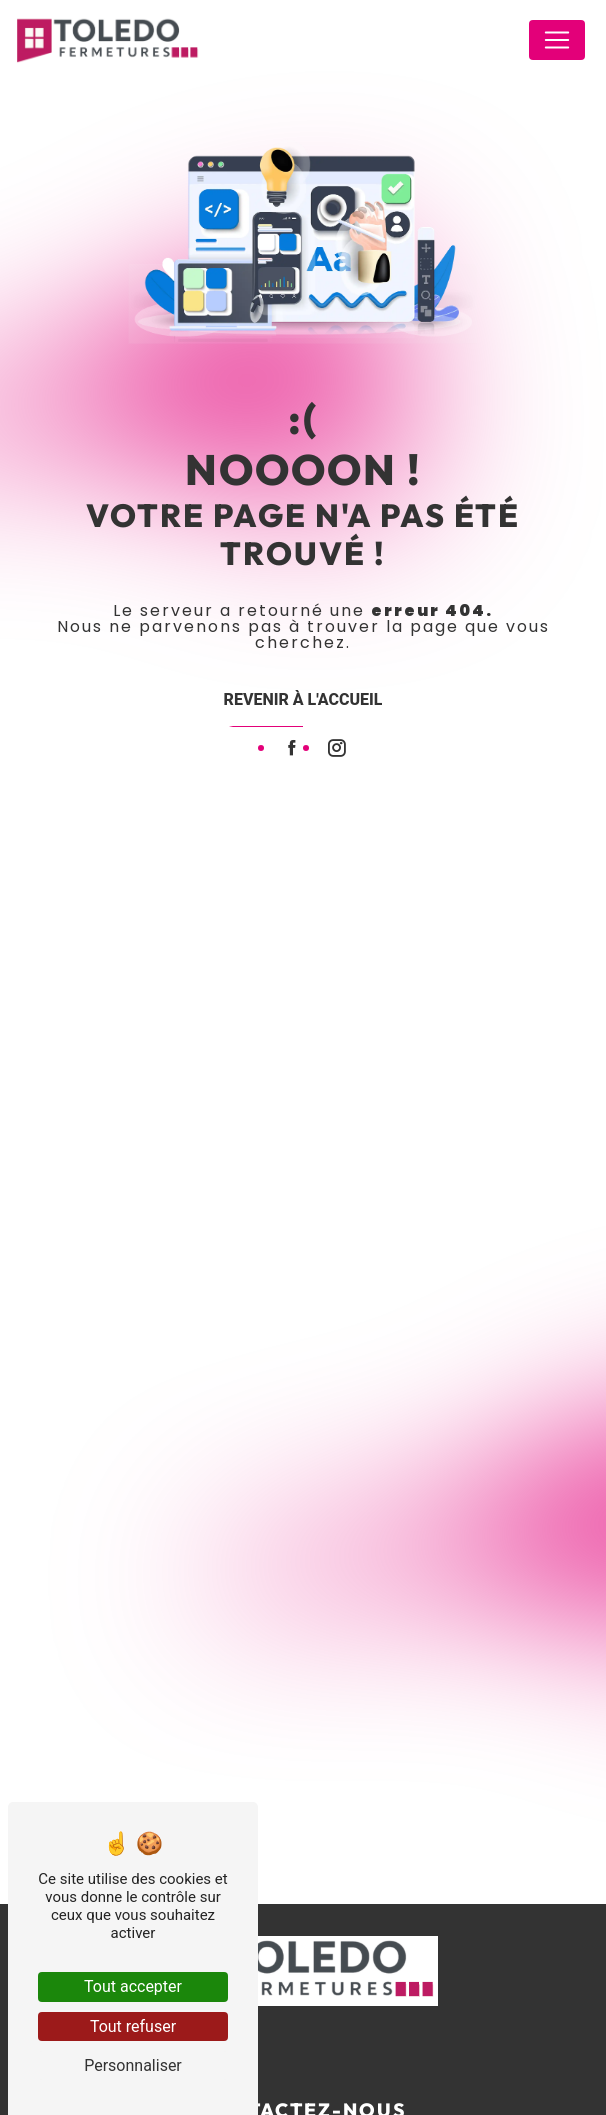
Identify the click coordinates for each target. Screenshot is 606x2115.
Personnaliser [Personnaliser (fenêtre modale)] (133, 2065)
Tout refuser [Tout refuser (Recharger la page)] (133, 2026)
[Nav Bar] (557, 40)
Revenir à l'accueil (303, 699)
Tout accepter (133, 1986)
